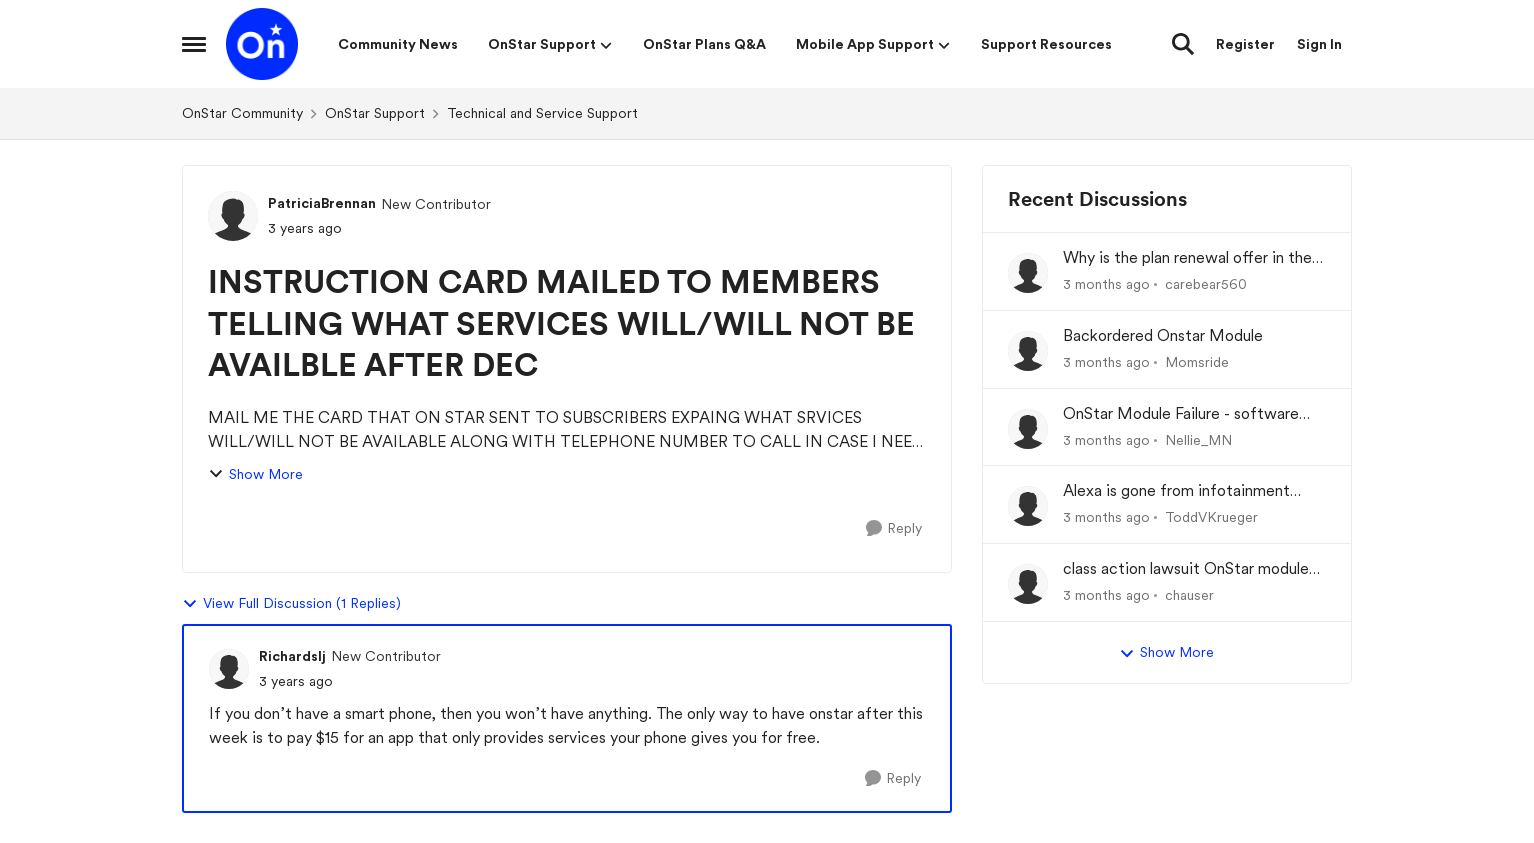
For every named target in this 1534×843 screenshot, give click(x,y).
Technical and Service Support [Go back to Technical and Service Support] (542, 113)
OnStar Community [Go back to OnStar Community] (242, 113)
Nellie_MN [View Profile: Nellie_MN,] (1198, 439)
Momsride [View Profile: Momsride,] (1197, 362)
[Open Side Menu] (194, 44)
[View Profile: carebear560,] (1028, 273)
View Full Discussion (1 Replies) (291, 604)
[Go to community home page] (262, 44)
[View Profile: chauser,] (1028, 584)
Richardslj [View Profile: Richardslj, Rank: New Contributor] (292, 656)
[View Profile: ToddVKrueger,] (1028, 506)
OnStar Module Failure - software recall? (1181, 414)
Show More (255, 474)
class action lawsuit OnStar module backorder (1186, 569)
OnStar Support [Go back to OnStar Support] (375, 113)
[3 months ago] (1106, 284)
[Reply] (894, 528)
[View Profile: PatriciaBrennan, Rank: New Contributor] (233, 216)
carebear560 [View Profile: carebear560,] (1206, 284)
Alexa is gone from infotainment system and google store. (1176, 491)
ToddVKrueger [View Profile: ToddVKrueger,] (1211, 517)
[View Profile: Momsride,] (1028, 351)
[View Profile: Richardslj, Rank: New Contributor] (229, 669)
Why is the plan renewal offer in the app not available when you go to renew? (1187, 258)
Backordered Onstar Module (1163, 335)
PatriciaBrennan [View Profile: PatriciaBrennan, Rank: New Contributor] (322, 203)
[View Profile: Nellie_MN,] (1028, 429)
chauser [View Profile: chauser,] (1189, 595)
